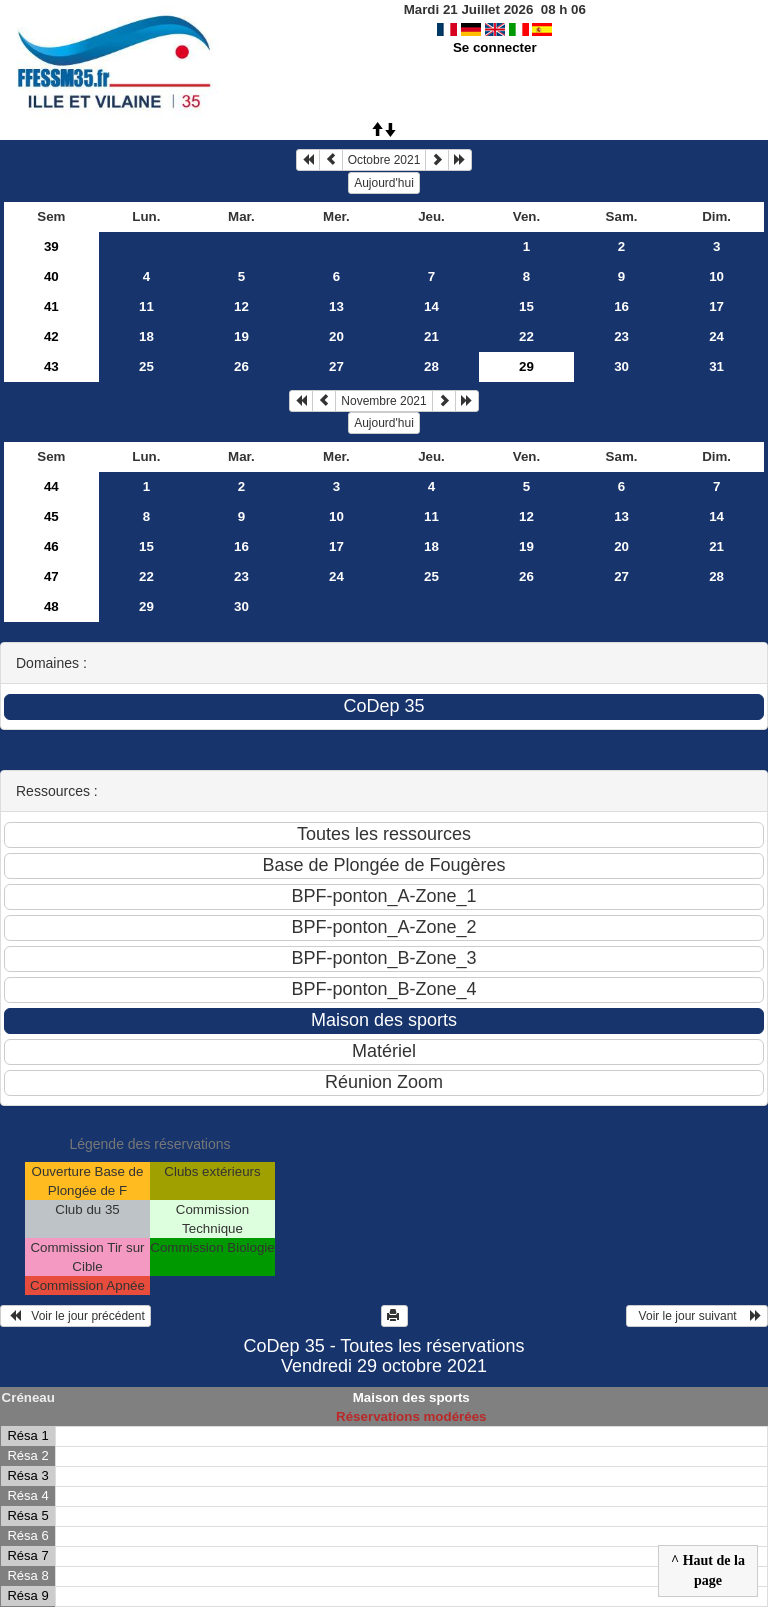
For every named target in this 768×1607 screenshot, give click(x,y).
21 (431, 336)
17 (716, 306)
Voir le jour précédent (75, 1316)
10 (716, 276)
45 (51, 516)
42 (51, 336)
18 (146, 336)
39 (51, 246)
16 (621, 306)
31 (716, 366)
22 (526, 336)
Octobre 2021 (384, 160)
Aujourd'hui (384, 183)
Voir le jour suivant (697, 1316)
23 (621, 336)
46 (51, 546)
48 (51, 606)
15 (526, 306)
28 (431, 366)
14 (431, 306)
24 (716, 336)
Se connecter (495, 47)
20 (336, 336)
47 (51, 576)
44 (51, 486)
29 (146, 606)
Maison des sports (411, 1397)
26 (241, 366)
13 (336, 306)
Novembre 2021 (383, 401)
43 (51, 366)
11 (146, 306)
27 (336, 366)
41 (51, 306)
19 (241, 336)
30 (621, 366)
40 (51, 276)
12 (241, 306)
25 (146, 366)
